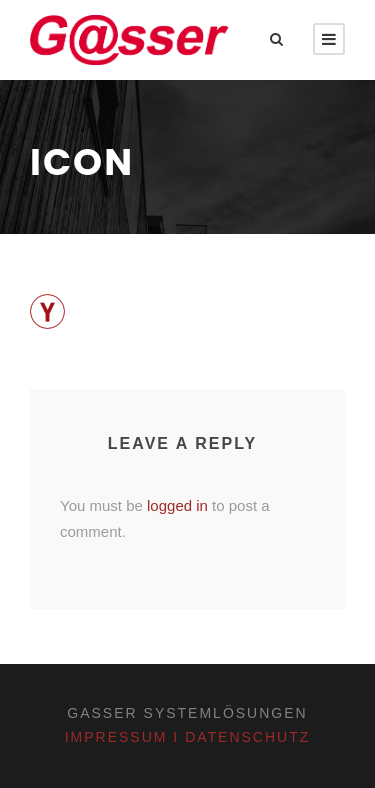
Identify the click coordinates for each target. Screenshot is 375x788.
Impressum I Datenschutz (188, 737)
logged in (177, 505)
